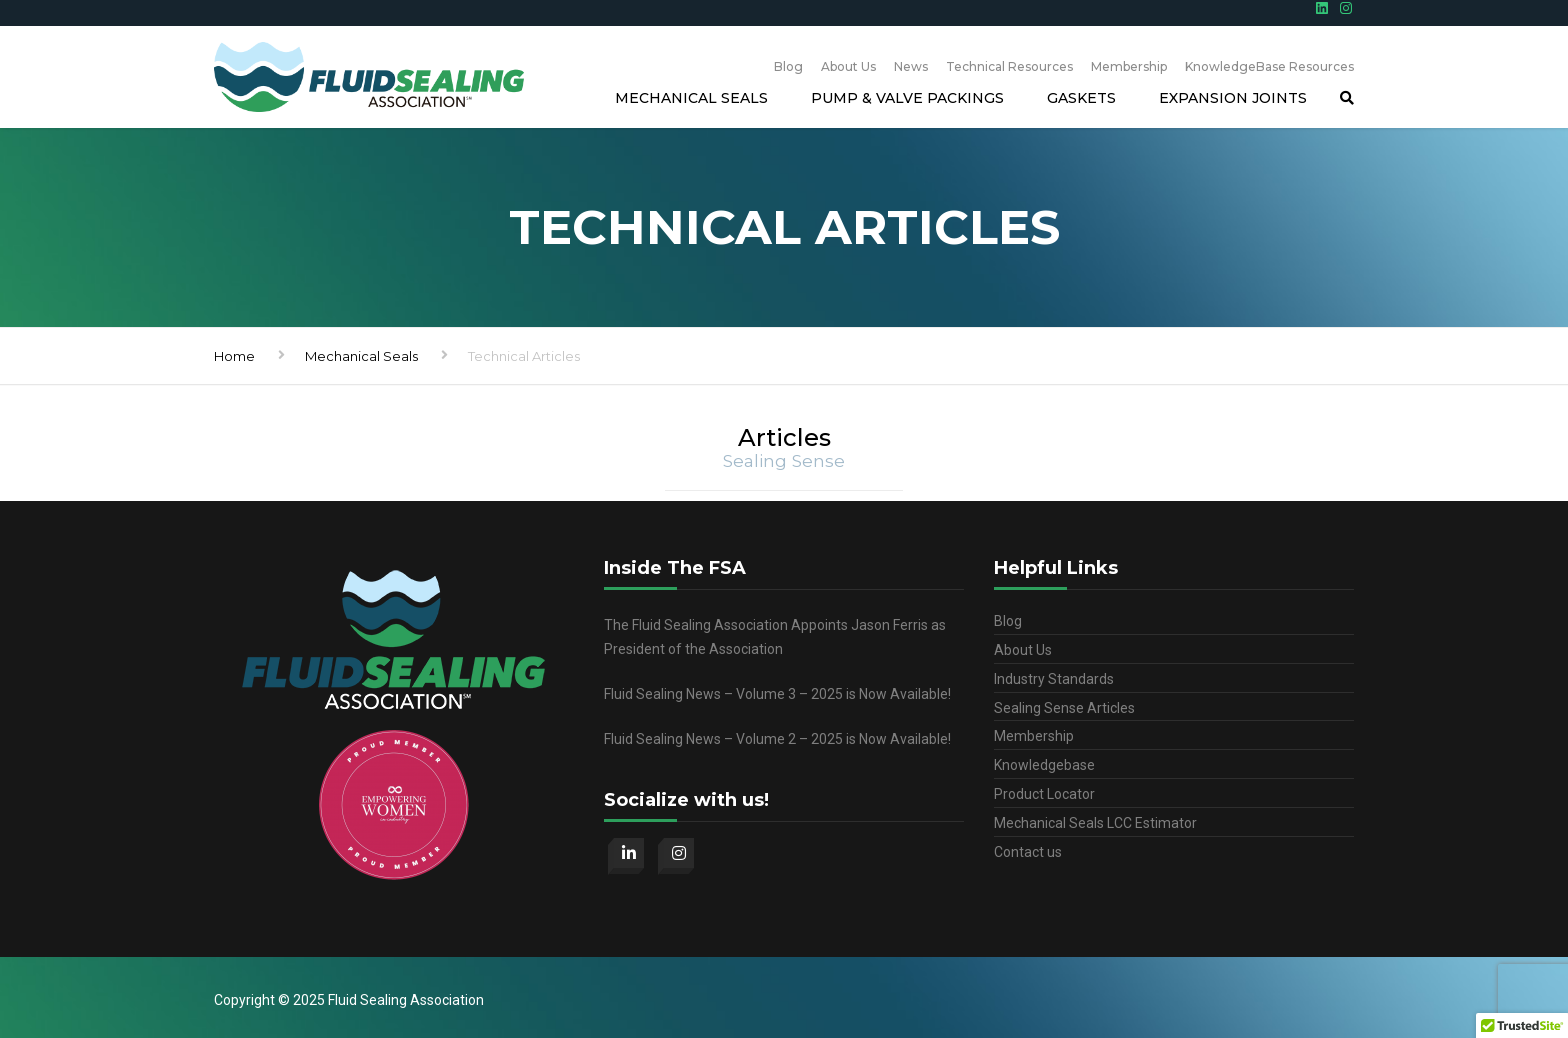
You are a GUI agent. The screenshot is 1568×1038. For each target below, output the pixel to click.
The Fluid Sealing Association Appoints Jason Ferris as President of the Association (775, 637)
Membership (1129, 66)
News (911, 66)
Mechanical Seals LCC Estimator (1095, 823)
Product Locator (1044, 794)
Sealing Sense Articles (1064, 708)
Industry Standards (1054, 679)
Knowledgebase (1044, 765)
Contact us (1028, 852)
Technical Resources (1009, 66)
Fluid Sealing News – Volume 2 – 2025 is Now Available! (777, 739)
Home (234, 356)
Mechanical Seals (691, 98)
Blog (788, 66)
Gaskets (1081, 98)
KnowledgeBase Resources (1269, 66)
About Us (848, 66)
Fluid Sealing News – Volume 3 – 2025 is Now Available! (777, 694)
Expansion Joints (1233, 98)
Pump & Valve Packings (907, 98)
